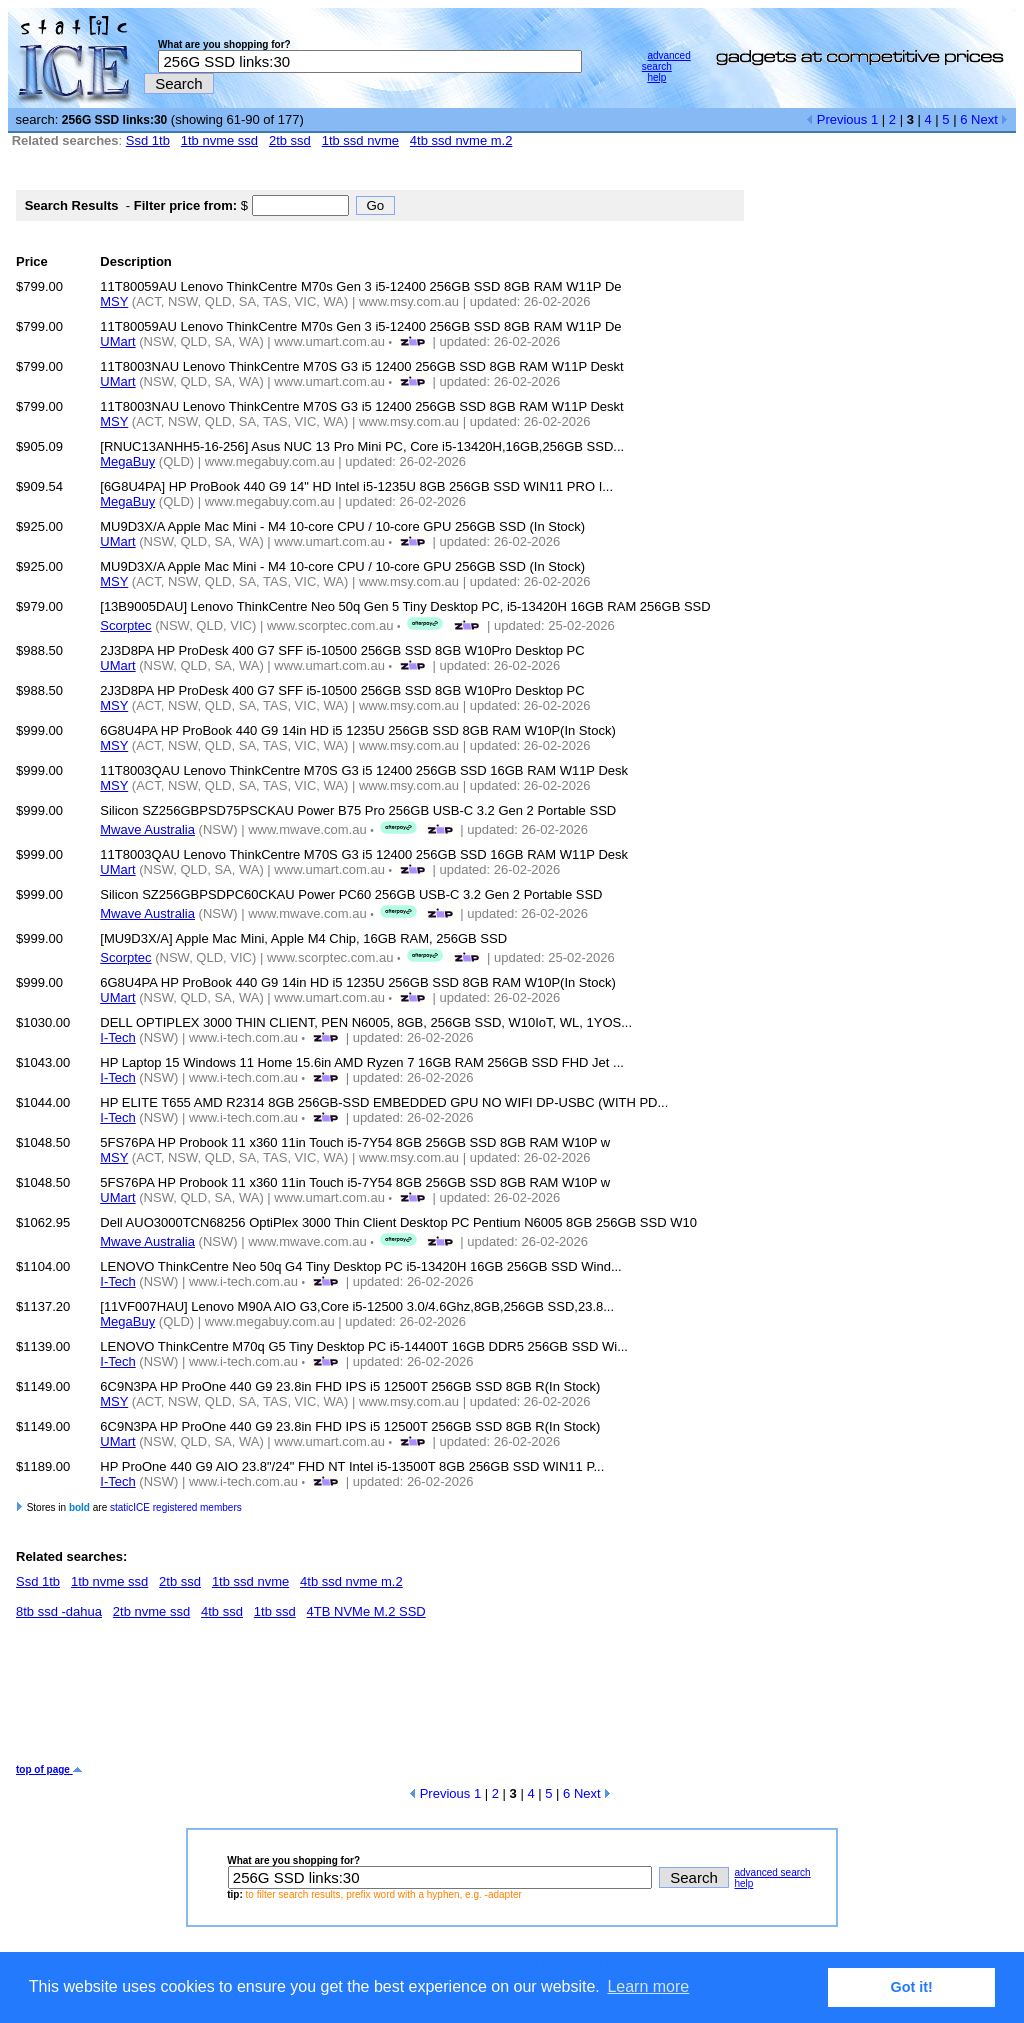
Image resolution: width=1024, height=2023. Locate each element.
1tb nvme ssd (219, 140)
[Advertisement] (380, 1699)
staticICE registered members (176, 1507)
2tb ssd (290, 140)
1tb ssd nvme (360, 140)
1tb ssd (275, 1611)
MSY (114, 301)
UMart (117, 341)
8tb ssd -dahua (59, 1611)
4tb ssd (222, 1611)
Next (989, 119)
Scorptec (125, 625)
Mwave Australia (147, 829)
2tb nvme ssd (151, 1611)
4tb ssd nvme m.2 (461, 140)
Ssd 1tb (148, 140)
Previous (836, 119)
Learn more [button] (648, 1986)
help (656, 77)
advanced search (666, 61)
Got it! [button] (912, 1987)
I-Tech (117, 1037)
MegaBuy (127, 461)
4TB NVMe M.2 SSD (366, 1611)
